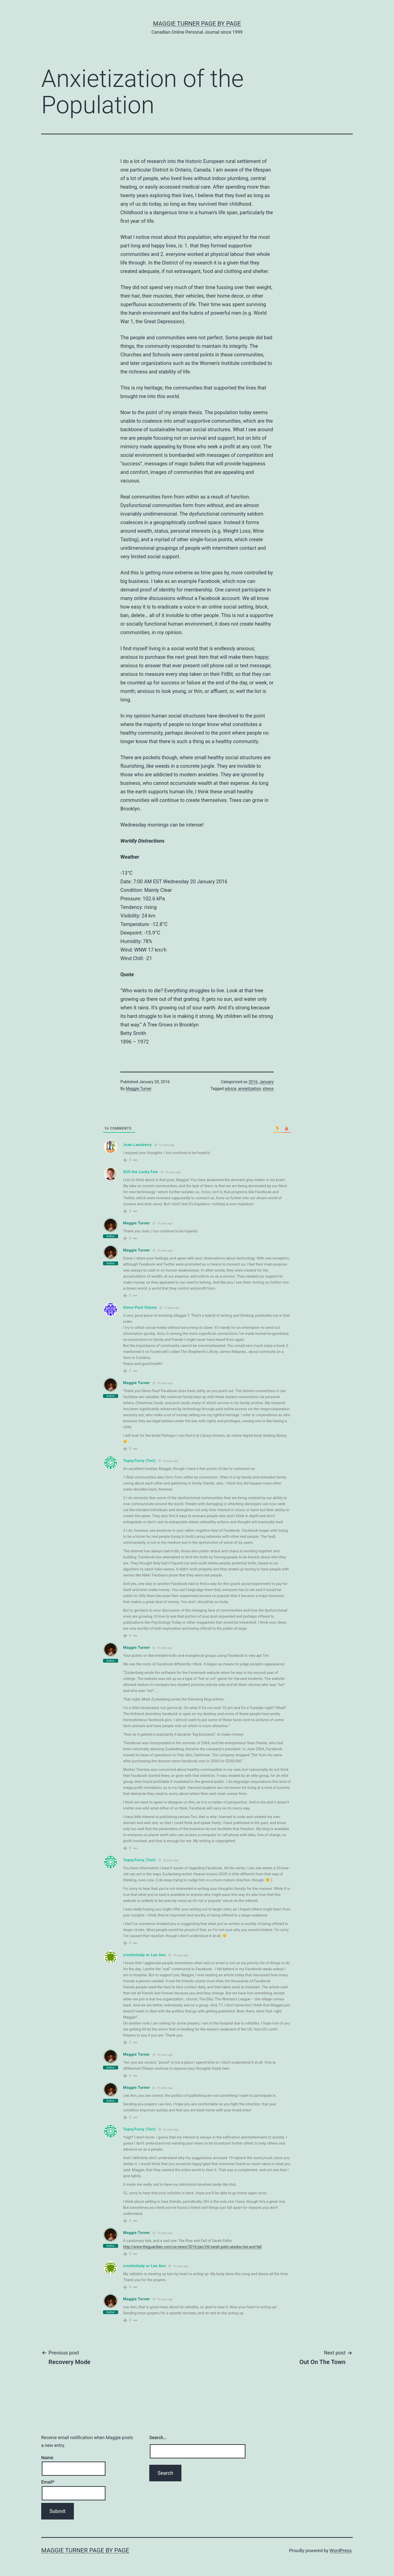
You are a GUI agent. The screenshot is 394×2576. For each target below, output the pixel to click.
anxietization (249, 1088)
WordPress (341, 2550)
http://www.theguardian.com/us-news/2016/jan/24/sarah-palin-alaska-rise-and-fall (192, 2246)
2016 (253, 1081)
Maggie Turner (139, 1088)
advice (230, 1088)
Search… (158, 2437)
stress (268, 1088)
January (266, 1081)
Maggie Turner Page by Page (197, 23)
